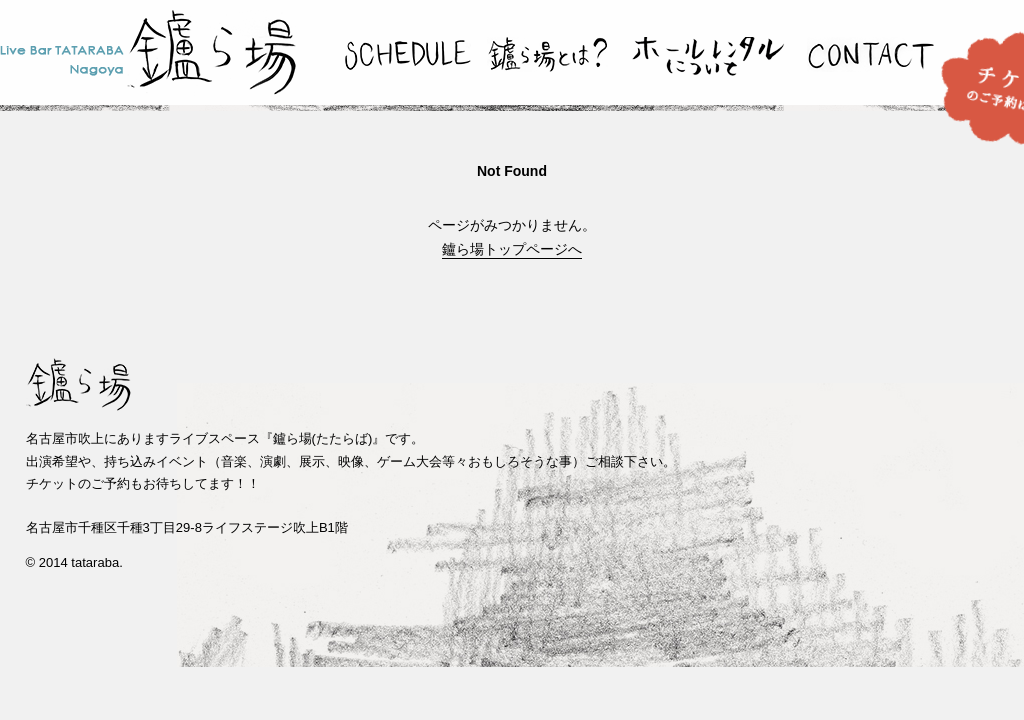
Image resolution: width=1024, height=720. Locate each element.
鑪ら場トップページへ (512, 249)
